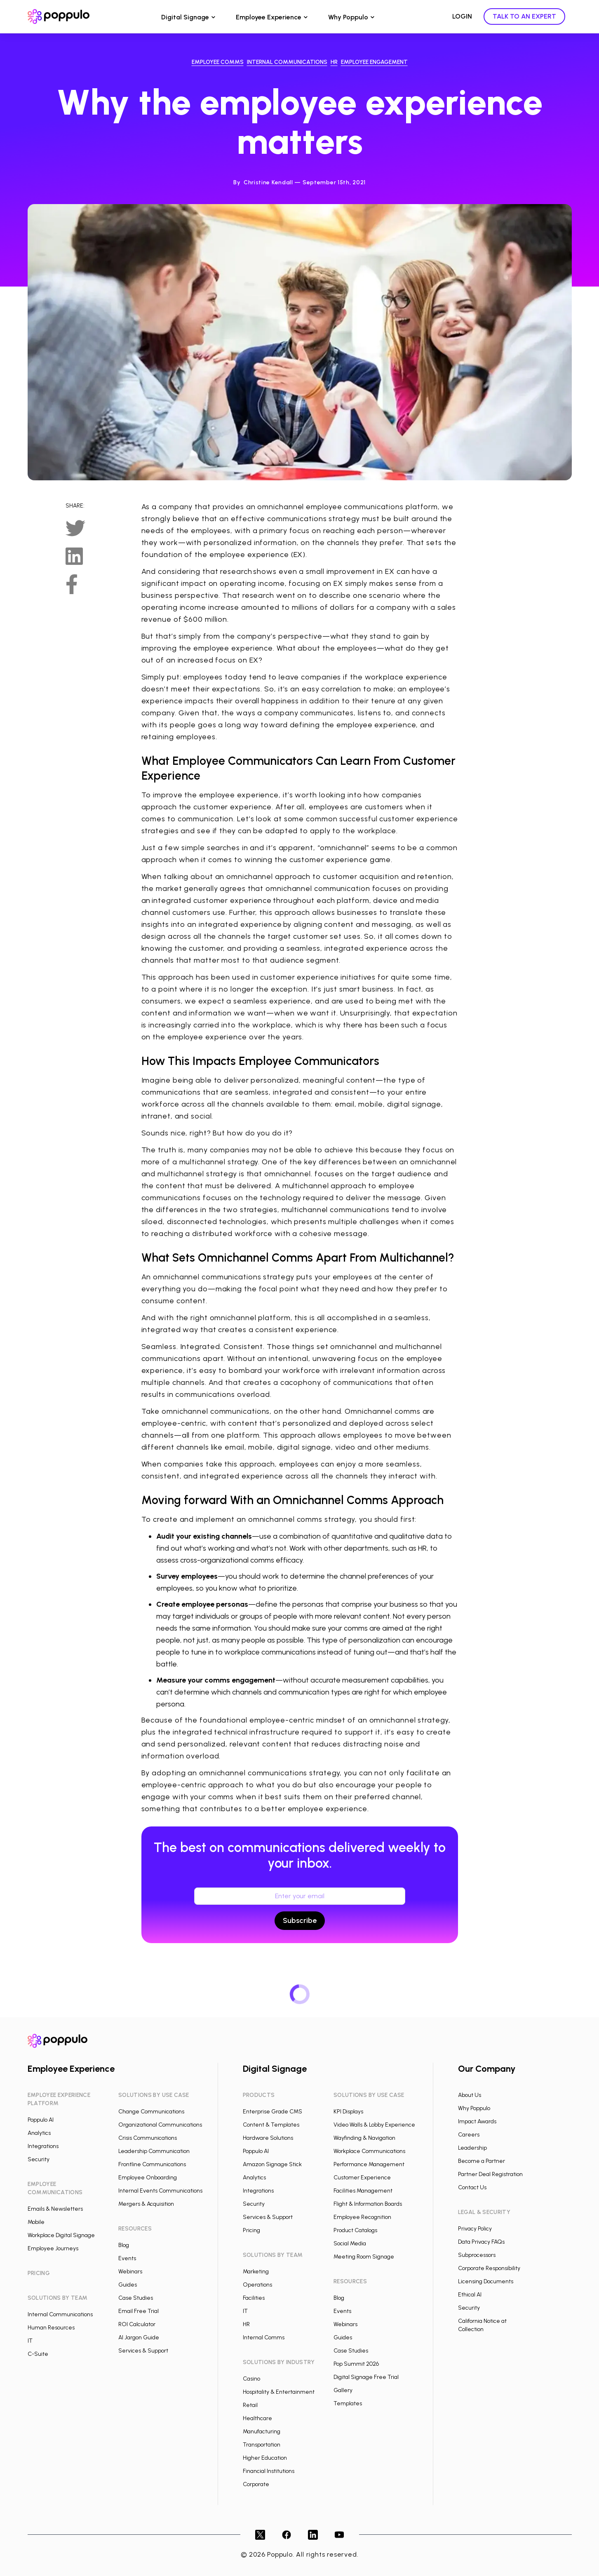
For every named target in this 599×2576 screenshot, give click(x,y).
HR (246, 2324)
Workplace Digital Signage (61, 2235)
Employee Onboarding (147, 2177)
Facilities (254, 2297)
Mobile (36, 2222)
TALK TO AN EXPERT (524, 16)
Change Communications (151, 2111)
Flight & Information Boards (368, 2203)
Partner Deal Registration (490, 2174)
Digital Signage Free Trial (366, 2377)
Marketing (256, 2271)
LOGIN (462, 16)
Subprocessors (477, 2255)
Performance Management (369, 2164)
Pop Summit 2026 (356, 2363)
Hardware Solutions (268, 2137)
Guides (127, 2284)
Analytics (39, 2132)
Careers (468, 2134)
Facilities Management (363, 2190)
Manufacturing (261, 2431)
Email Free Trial (138, 2311)
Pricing (251, 2230)
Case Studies (135, 2297)
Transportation (261, 2444)
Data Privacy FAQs (481, 2241)
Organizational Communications (160, 2124)
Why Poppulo (348, 17)
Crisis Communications (147, 2137)
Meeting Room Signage (364, 2256)
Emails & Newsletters (55, 2208)
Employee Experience (268, 17)
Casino (251, 2378)
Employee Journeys (53, 2248)
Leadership (472, 2147)
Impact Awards (477, 2121)
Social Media (350, 2243)
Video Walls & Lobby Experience (374, 2124)
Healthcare (257, 2418)
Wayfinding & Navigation (364, 2137)
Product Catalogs (355, 2230)
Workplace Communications (369, 2151)
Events (127, 2258)
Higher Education (265, 2457)
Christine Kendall (267, 182)
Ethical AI (470, 2294)
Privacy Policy (475, 2228)
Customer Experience (362, 2177)
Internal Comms (263, 2337)
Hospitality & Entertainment (279, 2391)
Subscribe (300, 1920)
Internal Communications (60, 2314)
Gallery (343, 2390)
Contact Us (472, 2187)
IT (30, 2340)
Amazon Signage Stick (272, 2164)
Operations (257, 2284)
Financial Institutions (268, 2471)
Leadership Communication (154, 2151)
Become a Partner (481, 2161)
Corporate (256, 2484)
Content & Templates (271, 2124)
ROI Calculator (136, 2324)
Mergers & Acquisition (146, 2203)
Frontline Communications (152, 2164)
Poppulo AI (41, 2119)
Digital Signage (185, 17)
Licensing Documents (485, 2281)
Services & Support (143, 2350)
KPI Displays (348, 2111)
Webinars (130, 2271)
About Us (469, 2095)
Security (38, 2159)
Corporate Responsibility (489, 2268)
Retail (250, 2405)
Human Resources (51, 2327)
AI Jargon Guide (138, 2337)
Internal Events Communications (160, 2190)
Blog (123, 2245)
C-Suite (38, 2353)
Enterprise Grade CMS (272, 2111)
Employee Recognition (362, 2217)
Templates (348, 2403)
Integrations (43, 2146)
